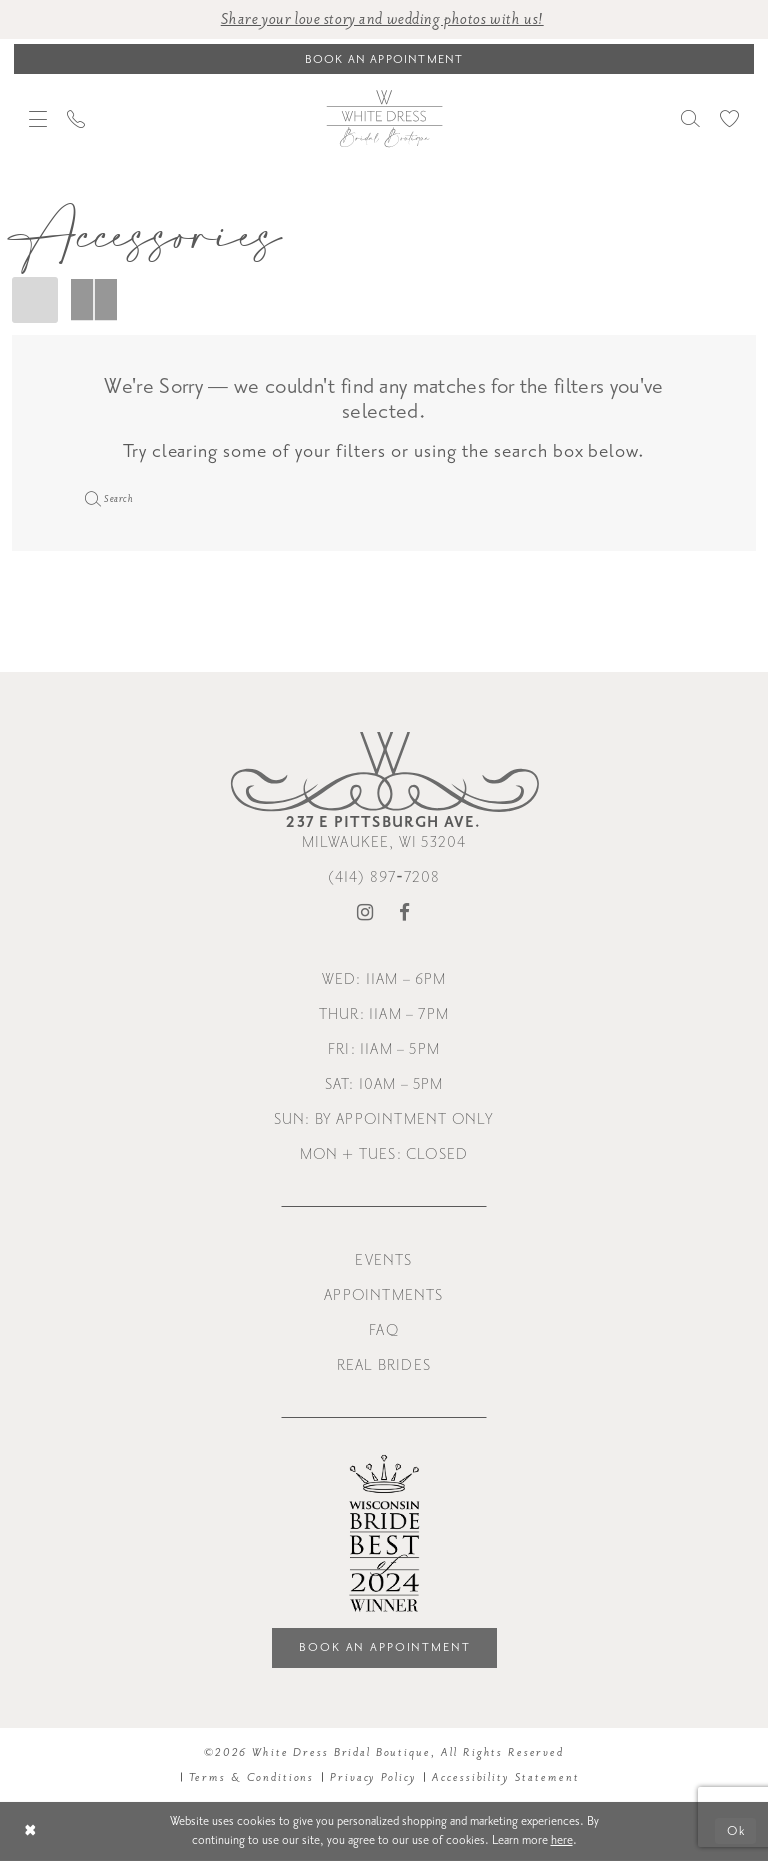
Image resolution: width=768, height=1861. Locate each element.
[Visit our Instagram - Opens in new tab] (365, 913)
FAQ (384, 1330)
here (562, 1840)
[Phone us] (76, 119)
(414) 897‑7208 (384, 877)
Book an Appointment (385, 1647)
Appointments (383, 1295)
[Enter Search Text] (384, 498)
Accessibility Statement (505, 1777)
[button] (38, 119)
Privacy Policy (373, 1777)
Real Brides (384, 1365)
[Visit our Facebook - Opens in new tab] (405, 913)
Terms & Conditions (252, 1777)
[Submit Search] (90, 498)
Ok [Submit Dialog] (736, 1831)
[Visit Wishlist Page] (729, 118)
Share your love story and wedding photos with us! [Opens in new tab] (382, 19)
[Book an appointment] (384, 59)
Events (383, 1260)
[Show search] (690, 118)
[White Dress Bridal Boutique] (384, 118)
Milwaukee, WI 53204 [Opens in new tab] (383, 832)
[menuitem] (38, 119)
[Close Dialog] (30, 1831)
